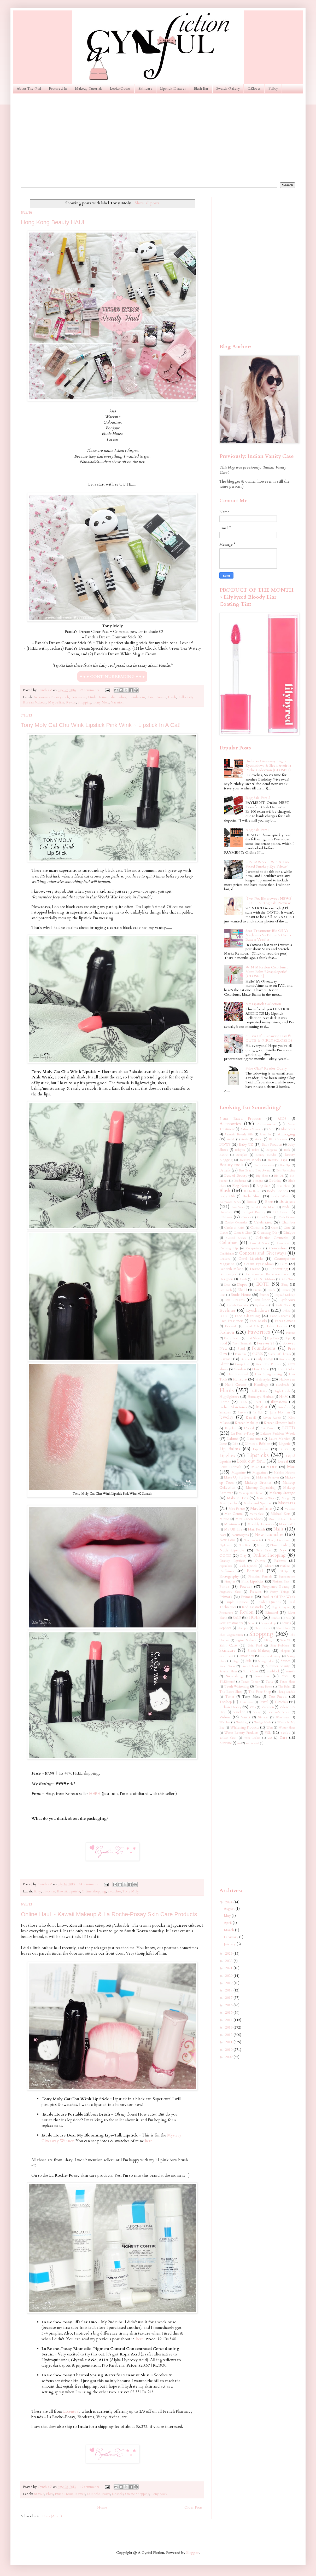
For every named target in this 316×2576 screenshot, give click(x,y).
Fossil (241, 1349)
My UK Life (233, 1529)
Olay (243, 1555)
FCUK (223, 1316)
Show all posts (147, 203)
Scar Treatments (231, 1623)
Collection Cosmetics (272, 1238)
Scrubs (286, 1623)
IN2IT (258, 1402)
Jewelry (226, 1417)
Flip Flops (273, 1338)
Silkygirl (269, 1640)
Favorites (49, 1891)
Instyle (242, 1412)
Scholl (251, 1623)
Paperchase (225, 1566)
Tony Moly (101, 702)
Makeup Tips (237, 1497)
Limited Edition (257, 1443)
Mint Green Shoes (248, 1519)
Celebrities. (263, 1222)
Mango (286, 1498)
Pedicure (269, 1566)
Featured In (58, 88)
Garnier (225, 1358)
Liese (223, 1444)
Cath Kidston (287, 1217)
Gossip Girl (242, 1364)
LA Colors (267, 1428)
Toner (229, 1697)
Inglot (261, 1407)
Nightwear (226, 1545)
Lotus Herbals (230, 1466)
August (230, 1908)
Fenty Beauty (232, 1338)
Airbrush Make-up (251, 1129)
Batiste (223, 1155)
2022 (229, 1960)
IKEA (243, 1402)
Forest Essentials (241, 1343)
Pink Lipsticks (252, 1581)
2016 (229, 2005)
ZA (270, 1738)
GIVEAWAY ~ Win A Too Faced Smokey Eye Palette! (267, 864)
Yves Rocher (252, 1738)
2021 (229, 1968)
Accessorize (266, 1124)
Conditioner (226, 1254)
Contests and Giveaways (262, 1253)
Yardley (285, 1733)
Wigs (269, 1728)
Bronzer (225, 1212)
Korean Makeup (34, 702)
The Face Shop (259, 1692)
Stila (248, 1661)
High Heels (281, 1391)
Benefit (224, 1170)
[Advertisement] (158, 138)
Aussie (244, 1139)
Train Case (246, 1702)
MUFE (271, 1466)
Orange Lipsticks (232, 1561)
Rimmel (271, 1612)
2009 (229, 2056)
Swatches (114, 1891)
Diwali (243, 1279)
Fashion (226, 1332)
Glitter (224, 1364)
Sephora (225, 1628)
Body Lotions (277, 1190)
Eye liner (262, 1299)
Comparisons (253, 1248)
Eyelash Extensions (237, 1305)
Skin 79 (285, 1640)
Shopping (84, 702)
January (230, 1944)
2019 (229, 1982)
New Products (252, 1540)
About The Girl (29, 88)
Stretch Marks (250, 1666)
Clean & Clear (242, 1233)
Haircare (240, 1379)
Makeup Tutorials (88, 88)
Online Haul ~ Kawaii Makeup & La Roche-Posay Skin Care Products (109, 1914)
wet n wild (252, 1743)
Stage (235, 1661)
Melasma (290, 1509)
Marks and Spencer (257, 1503)
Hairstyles (263, 1379)
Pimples (229, 1581)
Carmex (246, 1217)
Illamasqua (279, 1401)
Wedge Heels (262, 1722)
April (228, 1922)
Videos (224, 1717)
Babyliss (240, 1150)
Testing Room (263, 1687)
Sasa (288, 1618)
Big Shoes (262, 1176)
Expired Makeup (284, 1295)
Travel (263, 1702)
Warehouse (282, 1717)
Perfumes (226, 1571)
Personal (255, 1571)
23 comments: (90, 690)
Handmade (282, 1385)
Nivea (261, 1545)
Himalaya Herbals (260, 1397)
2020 (229, 1975)
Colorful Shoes (259, 1243)
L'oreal (249, 1428)
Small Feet (226, 1656)
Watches (224, 1722)
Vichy (257, 1712)
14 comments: (89, 1884)
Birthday (275, 1181)
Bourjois (287, 1201)
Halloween (287, 1379)
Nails (278, 1529)
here (148, 2141)
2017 (229, 1997)
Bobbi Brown (252, 1191)
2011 (229, 2042)
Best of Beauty (235, 1175)
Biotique (258, 1181)
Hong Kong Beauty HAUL (53, 222)
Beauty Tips (277, 1159)
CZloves (254, 88)
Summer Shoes (228, 1671)
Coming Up (228, 1248)
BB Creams (278, 1139)
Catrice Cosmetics (236, 1223)
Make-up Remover (267, 1478)
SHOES (254, 1617)
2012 (229, 2034)
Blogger (192, 2552)
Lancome (254, 1439)
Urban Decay (230, 1707)
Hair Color (286, 1369)
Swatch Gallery (228, 88)
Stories (285, 1661)
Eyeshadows (257, 1310)
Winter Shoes (287, 1728)
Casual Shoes (265, 1217)
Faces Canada (285, 1321)
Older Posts (193, 2507)
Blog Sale (263, 1186)
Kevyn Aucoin (272, 1418)
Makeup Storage (282, 1492)
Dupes (242, 1284)
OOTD (225, 1555)
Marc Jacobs (228, 1503)
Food (223, 1343)
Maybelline (56, 702)
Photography (229, 1576)
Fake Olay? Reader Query (266, 1068)
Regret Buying (281, 1607)
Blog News (240, 1186)
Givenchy (285, 1359)
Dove (227, 1285)
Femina (290, 1333)
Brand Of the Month (263, 1207)
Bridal (286, 1207)
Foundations (136, 697)
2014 (229, 2019)
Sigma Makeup (247, 1640)
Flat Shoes (254, 1338)
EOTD (263, 1284)
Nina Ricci (245, 1545)
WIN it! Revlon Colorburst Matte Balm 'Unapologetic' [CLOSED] (266, 972)
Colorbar (228, 1243)
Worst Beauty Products (241, 1733)
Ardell (231, 1139)
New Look (227, 1540)
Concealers (78, 697)
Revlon (71, 702)
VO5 (253, 1707)
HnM (283, 1396)
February (231, 1936)
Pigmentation (287, 1577)
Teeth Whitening (236, 1686)
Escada (271, 1290)
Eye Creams (235, 1299)
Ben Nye (285, 1165)
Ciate (274, 1228)
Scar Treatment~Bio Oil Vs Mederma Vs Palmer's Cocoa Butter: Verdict (268, 935)
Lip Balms (229, 1449)
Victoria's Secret (278, 1712)
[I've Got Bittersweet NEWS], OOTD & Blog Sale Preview (269, 900)
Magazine (238, 1472)
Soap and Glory (270, 1656)
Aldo (271, 1129)
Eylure (286, 1311)
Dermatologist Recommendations (267, 1274)
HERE (95, 1794)
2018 (229, 1990)
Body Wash (280, 1196)
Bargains (271, 1150)
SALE (237, 1618)
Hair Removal (237, 1374)
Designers (226, 1279)
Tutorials (281, 1701)
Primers (247, 1596)
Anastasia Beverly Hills (238, 1134)
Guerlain (240, 1369)
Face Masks (258, 1321)
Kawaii (62, 1891)
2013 (229, 2027)
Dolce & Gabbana (264, 1279)
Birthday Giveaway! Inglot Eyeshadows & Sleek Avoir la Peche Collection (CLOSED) (268, 765)
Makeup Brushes (258, 1482)
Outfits (260, 1561)
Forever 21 (265, 1343)
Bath (287, 1150)
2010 (229, 2049)
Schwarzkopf (268, 1623)
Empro (257, 1290)
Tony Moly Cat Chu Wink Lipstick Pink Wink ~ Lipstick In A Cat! (101, 725)
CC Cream (281, 1212)
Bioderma (240, 1181)
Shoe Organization (231, 1635)
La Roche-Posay (98, 2494)
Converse (225, 1259)
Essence (285, 1290)
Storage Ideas (266, 1661)
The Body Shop (231, 1692)
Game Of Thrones (279, 1354)
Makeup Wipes (266, 1498)
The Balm (284, 1687)
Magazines (260, 1472)
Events (264, 1295)
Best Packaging (285, 1171)
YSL (268, 1732)
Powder (246, 1586)
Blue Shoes (283, 1186)
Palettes (280, 1560)
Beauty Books (250, 1160)
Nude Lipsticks (232, 1550)
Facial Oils (252, 1326)
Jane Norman (280, 1412)
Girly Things (264, 1359)
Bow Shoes (237, 1207)
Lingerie (285, 1444)
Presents (255, 1592)
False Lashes (117, 697)
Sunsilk (290, 1671)
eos (239, 1743)
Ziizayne (225, 1743)
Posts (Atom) (52, 2516)
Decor (255, 1268)
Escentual (71, 2411)
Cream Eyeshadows (258, 1264)
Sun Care (250, 1671)
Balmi (255, 1150)
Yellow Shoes (227, 1738)
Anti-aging (286, 1134)
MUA (255, 1467)
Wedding (242, 1722)
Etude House (97, 697)
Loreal (283, 1461)
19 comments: (90, 2487)
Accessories (42, 697)
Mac (291, 1467)
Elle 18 (242, 1290)
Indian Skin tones (233, 1407)
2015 (229, 2012)
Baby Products (272, 1144)
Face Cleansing (247, 1315)
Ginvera (245, 1359)
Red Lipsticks (252, 1606)
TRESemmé (227, 1682)
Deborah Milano (231, 1269)
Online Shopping (94, 1891)
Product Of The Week (278, 1597)
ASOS (282, 1119)
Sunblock (273, 1671)
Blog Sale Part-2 (257, 797)
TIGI (285, 1676)
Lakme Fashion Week (277, 1433)
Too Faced (277, 1696)
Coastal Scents (236, 1238)
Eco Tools (225, 1290)
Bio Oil (279, 1176)
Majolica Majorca (284, 1473)
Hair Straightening (268, 1374)
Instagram (225, 1412)
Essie (222, 1295)
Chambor (288, 1222)
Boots (269, 1202)
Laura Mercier (279, 1439)
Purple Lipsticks (237, 1602)
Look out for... (251, 1461)
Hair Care (260, 1369)
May (228, 1915)
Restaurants (226, 1613)
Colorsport (283, 1243)
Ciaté (287, 1228)
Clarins (223, 1233)
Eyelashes (261, 1305)
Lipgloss (227, 1456)
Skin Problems (279, 1646)
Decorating (279, 1268)
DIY (283, 1263)
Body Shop (251, 1196)
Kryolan (230, 1428)
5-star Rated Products (240, 1118)
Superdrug (234, 1676)
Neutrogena (240, 1535)
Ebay (37, 1891)
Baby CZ (246, 1144)
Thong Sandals (286, 1692)
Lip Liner (261, 1449)
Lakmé (232, 1438)
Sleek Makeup (259, 1650)
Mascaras (286, 1503)
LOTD (288, 1428)
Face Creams (280, 1316)
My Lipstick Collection (263, 1003)
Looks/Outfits (120, 88)
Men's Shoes (257, 1514)
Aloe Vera (288, 1129)
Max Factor (237, 1509)
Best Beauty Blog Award (254, 1171)
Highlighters (229, 1396)
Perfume (285, 1566)
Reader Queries (268, 1602)
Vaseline (239, 1712)
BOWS (39, 2494)
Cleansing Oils (267, 1233)
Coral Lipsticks (250, 1258)
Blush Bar (201, 88)
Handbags (261, 1385)
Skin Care (228, 1645)
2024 (229, 1902)
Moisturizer (232, 1524)
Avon (258, 1139)
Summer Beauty (278, 1666)
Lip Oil (284, 1449)
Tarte (269, 1681)
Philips (284, 1571)
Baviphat (241, 1155)
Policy (273, 88)
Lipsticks (74, 1891)
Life (235, 1444)
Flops (287, 1338)
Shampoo (242, 1628)
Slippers (285, 1651)
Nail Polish (256, 1529)
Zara (283, 1737)
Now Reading (280, 1545)
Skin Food (255, 1646)
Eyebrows (287, 1299)
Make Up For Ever (237, 1477)
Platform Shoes (281, 1582)
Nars (222, 1535)
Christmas (257, 1228)
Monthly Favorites (260, 1524)
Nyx (282, 1550)
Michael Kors (280, 1514)
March (229, 1929)
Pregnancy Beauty (276, 1587)
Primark (225, 1596)
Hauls (172, 697)
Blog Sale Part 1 (257, 829)
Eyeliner (227, 1310)
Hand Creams (156, 697)
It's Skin (258, 1412)
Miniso (224, 1519)
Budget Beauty (253, 1212)
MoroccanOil (287, 1524)
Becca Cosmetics (264, 1165)
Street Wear (227, 1666)
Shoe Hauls (283, 1628)
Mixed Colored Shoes (281, 1519)
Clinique (289, 1233)
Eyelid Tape (283, 1305)
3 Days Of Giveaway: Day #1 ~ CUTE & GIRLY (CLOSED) (270, 1038)
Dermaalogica (227, 1274)
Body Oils (227, 1196)
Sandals (275, 1618)
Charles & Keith (234, 1228)
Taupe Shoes (287, 1682)
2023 (229, 1953)
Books (251, 1201)
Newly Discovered (278, 1540)
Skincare (145, 88)
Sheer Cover (262, 1628)
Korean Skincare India (279, 1423)
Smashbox (246, 1656)
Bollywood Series (230, 1202)
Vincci (245, 1717)
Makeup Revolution (251, 1493)
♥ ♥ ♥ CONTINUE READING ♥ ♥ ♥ (112, 676)
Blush (224, 1191)
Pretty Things (279, 1592)
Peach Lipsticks (248, 1566)
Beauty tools (60, 697)
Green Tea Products (268, 1364)
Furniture (241, 1354)
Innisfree (284, 1407)
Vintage (263, 1717)
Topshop (225, 1702)
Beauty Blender (265, 1155)
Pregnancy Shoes (230, 1592)
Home (102, 2507)
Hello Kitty (186, 697)
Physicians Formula (260, 1577)
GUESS (257, 1354)
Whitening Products (244, 1727)
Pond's (224, 1586)
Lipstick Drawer (173, 88)
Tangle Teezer (250, 1682)
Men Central (233, 1514)
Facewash (231, 1326)
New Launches (269, 1535)
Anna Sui (265, 1134)
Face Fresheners (231, 1321)
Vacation (117, 702)
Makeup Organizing (261, 1488)
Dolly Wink (287, 1279)
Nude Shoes (263, 1550)
